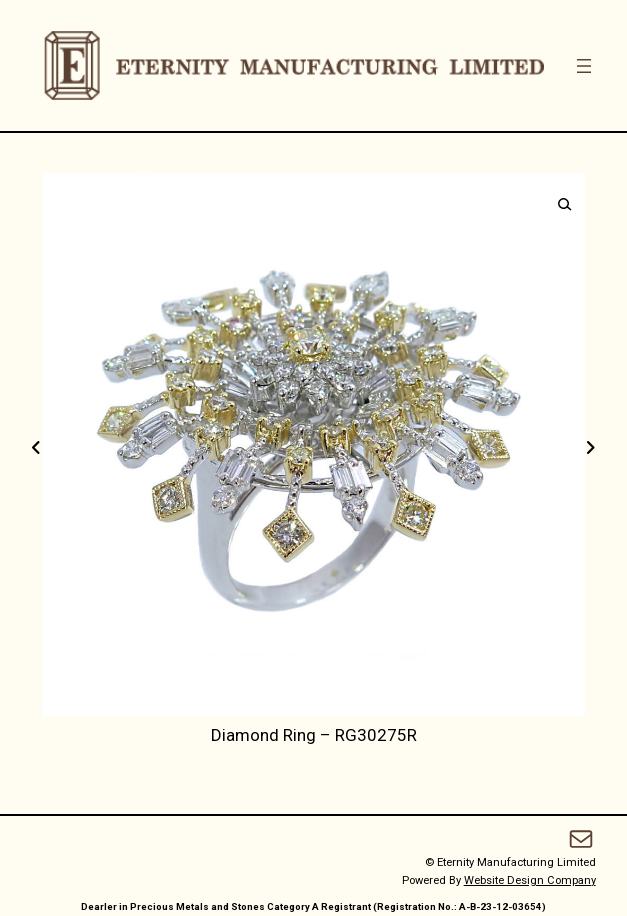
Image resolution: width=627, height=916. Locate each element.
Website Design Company (530, 880)
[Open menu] (584, 66)
